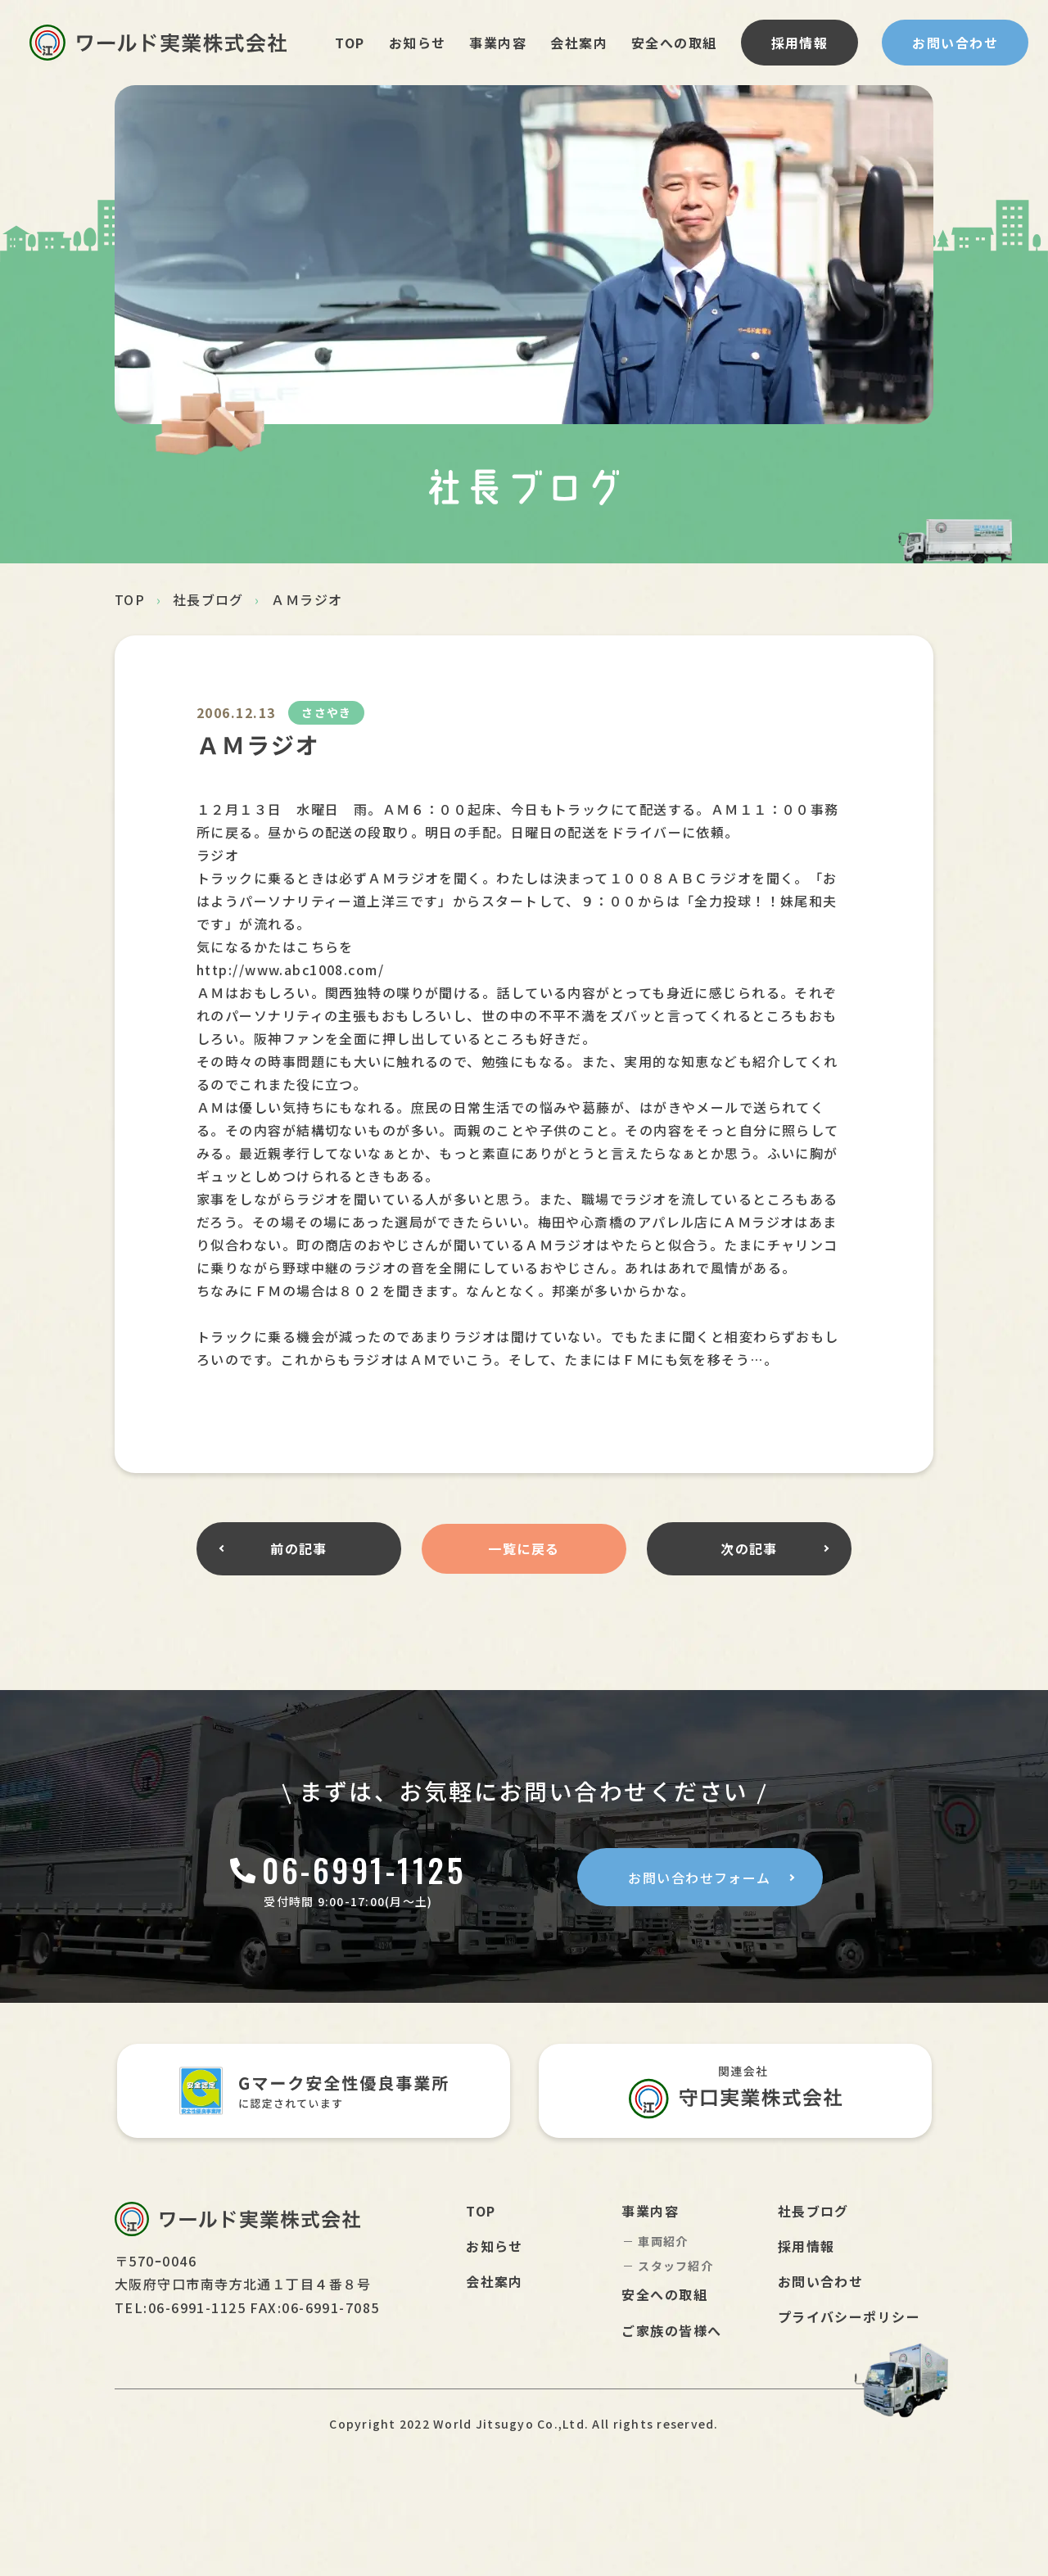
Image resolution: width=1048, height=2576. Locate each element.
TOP (349, 42)
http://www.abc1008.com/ (290, 969)
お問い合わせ (955, 42)
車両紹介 (663, 2241)
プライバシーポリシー (849, 2316)
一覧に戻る (523, 1548)
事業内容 (497, 42)
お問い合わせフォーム (699, 1877)
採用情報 (800, 42)
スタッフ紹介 (675, 2265)
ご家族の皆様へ (671, 2330)
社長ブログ (208, 599)
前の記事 (299, 1548)
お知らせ (417, 42)
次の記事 (749, 1548)
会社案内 (579, 42)
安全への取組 (674, 42)
